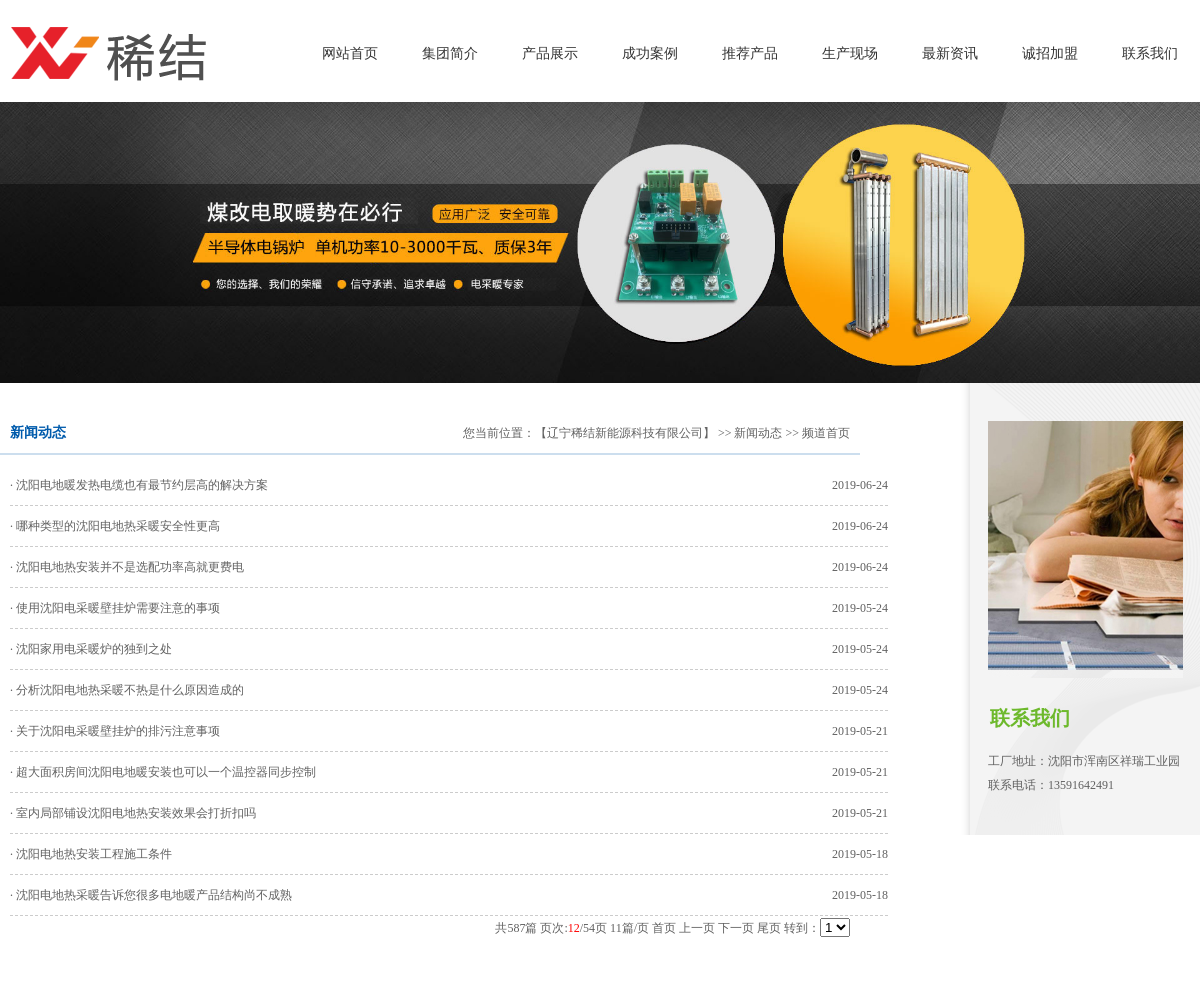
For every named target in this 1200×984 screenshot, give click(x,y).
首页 (664, 928)
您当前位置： (499, 433)
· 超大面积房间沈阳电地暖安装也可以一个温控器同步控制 (163, 772)
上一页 (697, 928)
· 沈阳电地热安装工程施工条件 (91, 854)
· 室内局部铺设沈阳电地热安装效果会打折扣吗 (133, 813)
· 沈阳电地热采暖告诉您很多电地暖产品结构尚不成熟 (151, 895)
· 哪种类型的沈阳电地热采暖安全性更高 (115, 526)
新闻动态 (758, 433)
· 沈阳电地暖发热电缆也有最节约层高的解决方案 (139, 485)
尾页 (769, 928)
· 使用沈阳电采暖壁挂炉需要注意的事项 (115, 608)
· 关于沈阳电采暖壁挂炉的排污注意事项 (115, 731)
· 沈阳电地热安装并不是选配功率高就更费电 (127, 567)
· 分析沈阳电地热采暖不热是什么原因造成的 (127, 690)
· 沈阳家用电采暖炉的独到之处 (91, 649)
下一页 (736, 928)
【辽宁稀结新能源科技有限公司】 (625, 433)
